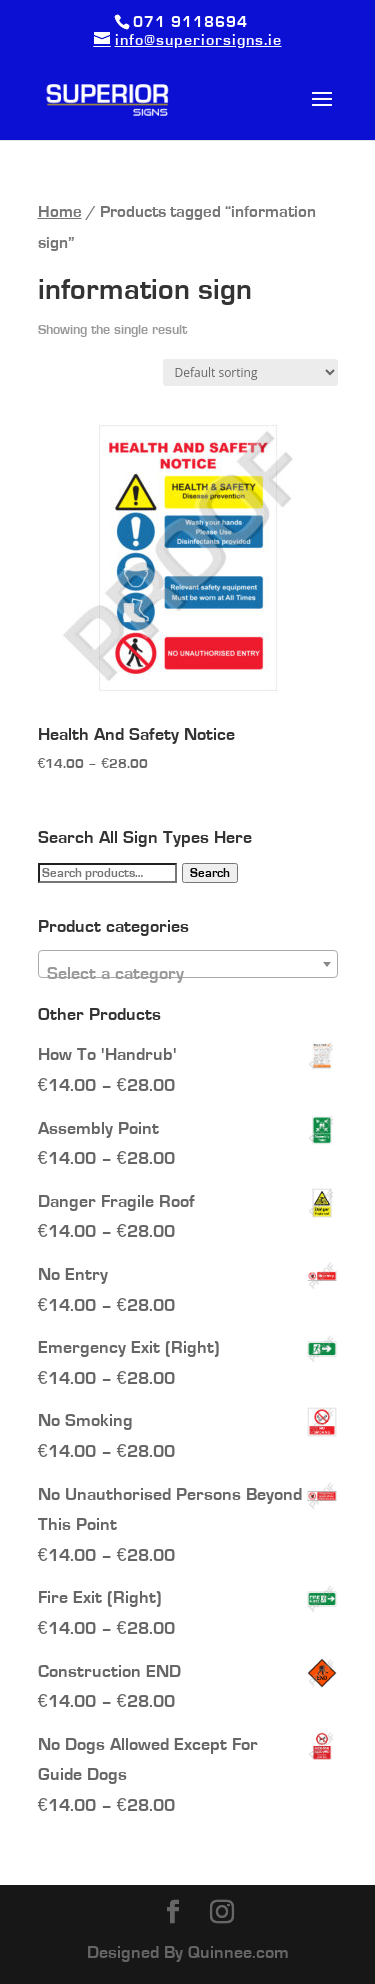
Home (60, 212)
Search (210, 873)
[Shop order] (250, 372)
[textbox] (188, 974)
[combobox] (188, 964)
